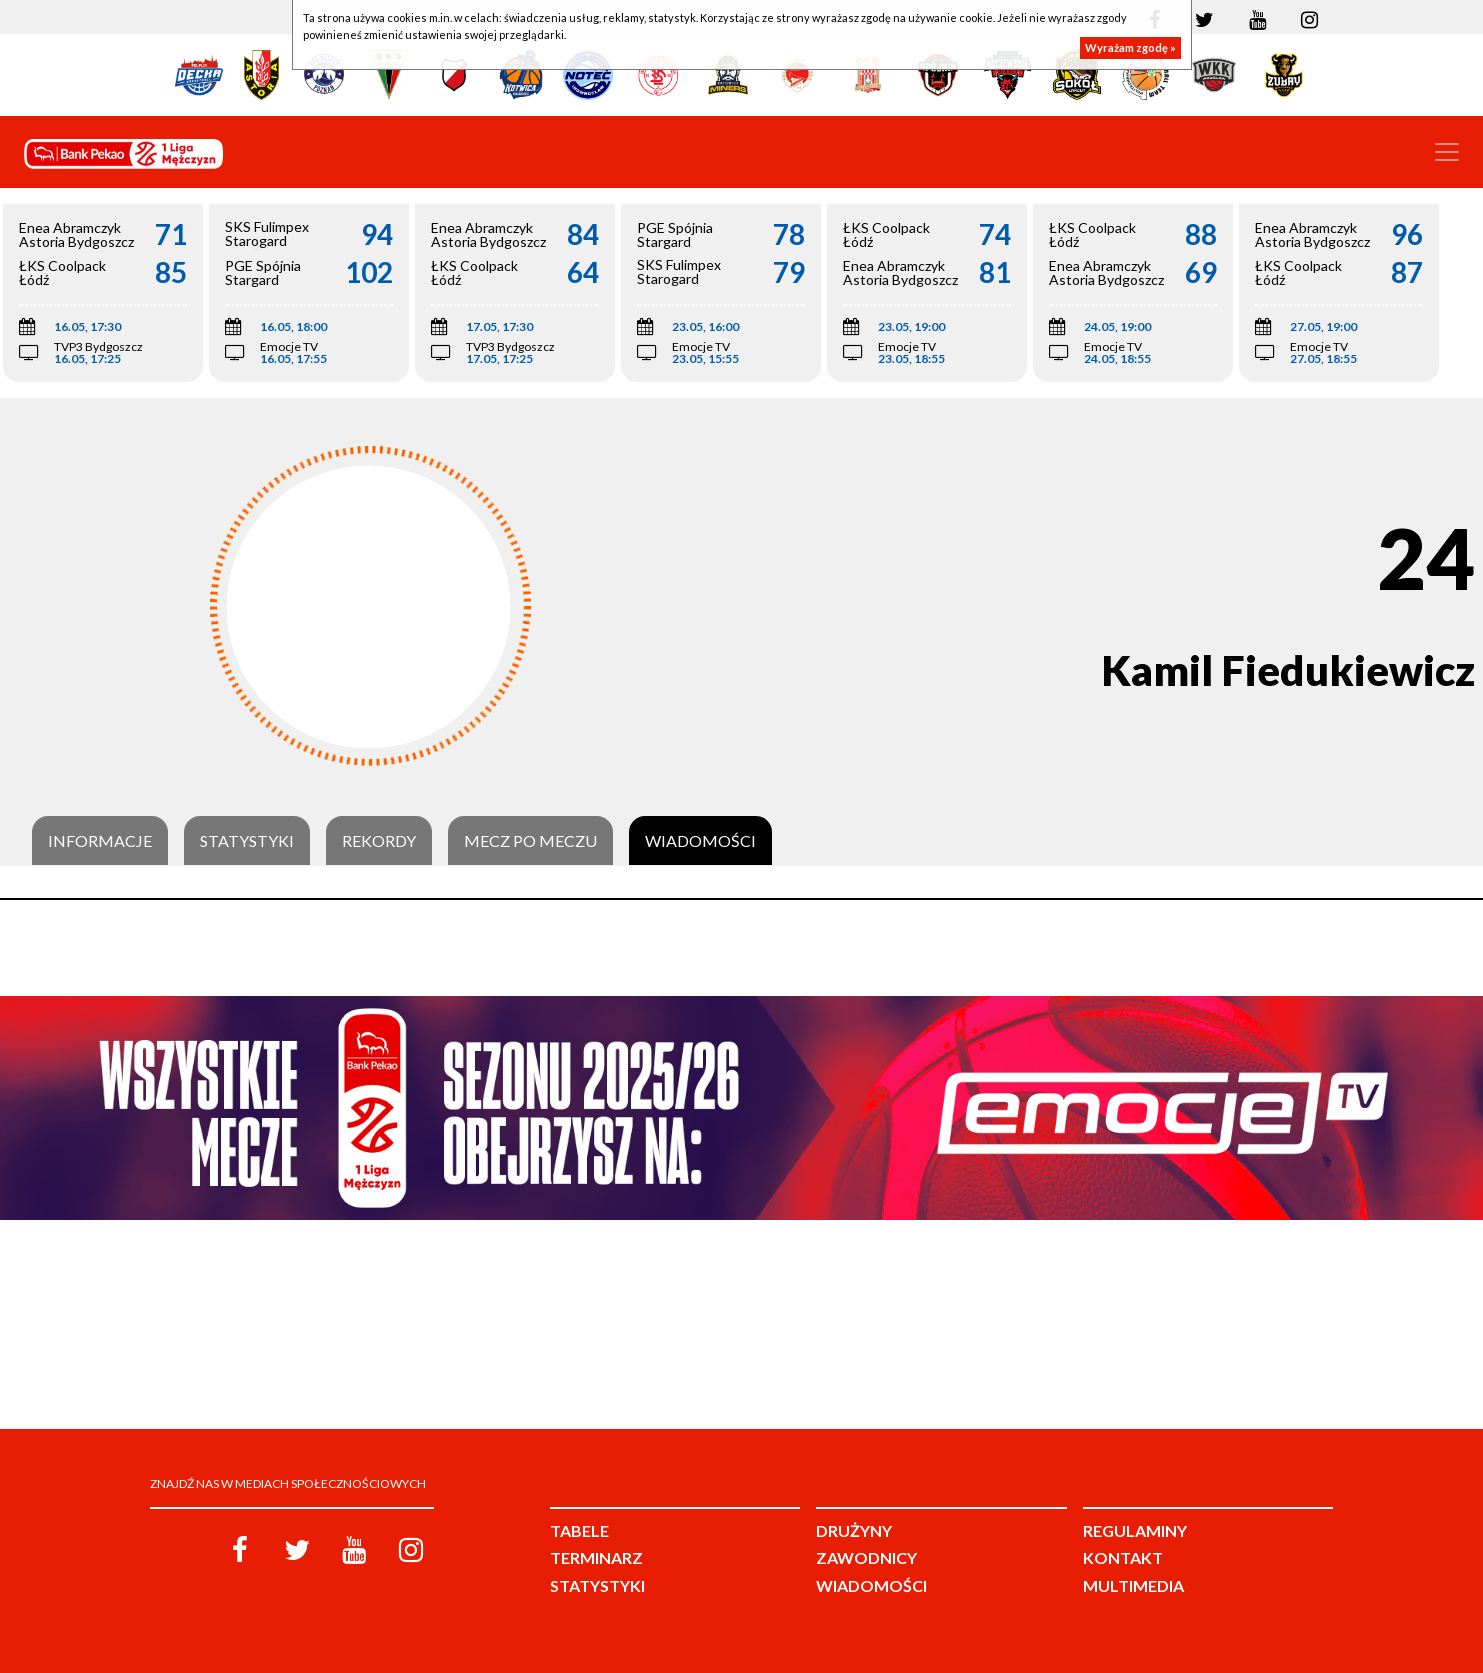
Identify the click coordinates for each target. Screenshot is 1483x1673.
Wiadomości (700, 841)
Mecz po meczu (530, 841)
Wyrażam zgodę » (1130, 47)
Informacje (100, 841)
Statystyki (247, 841)
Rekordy (379, 841)
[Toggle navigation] (1447, 152)
